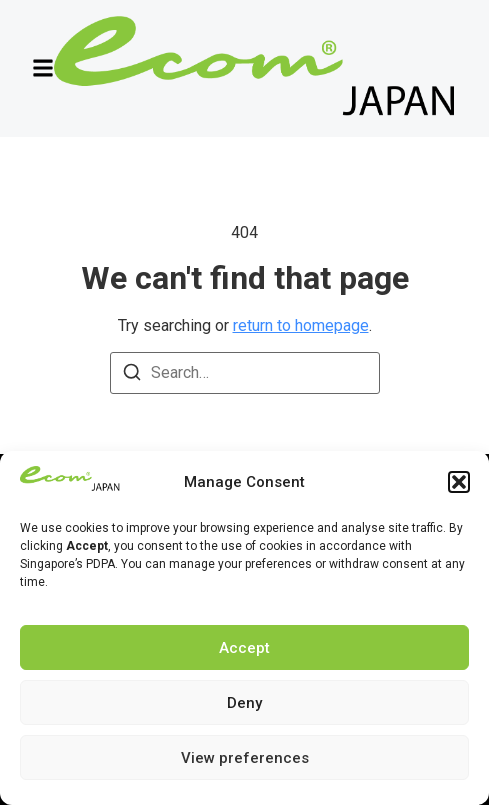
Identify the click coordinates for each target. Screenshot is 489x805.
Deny (244, 703)
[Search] (132, 375)
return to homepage (301, 325)
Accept (244, 648)
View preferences (245, 758)
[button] (459, 482)
